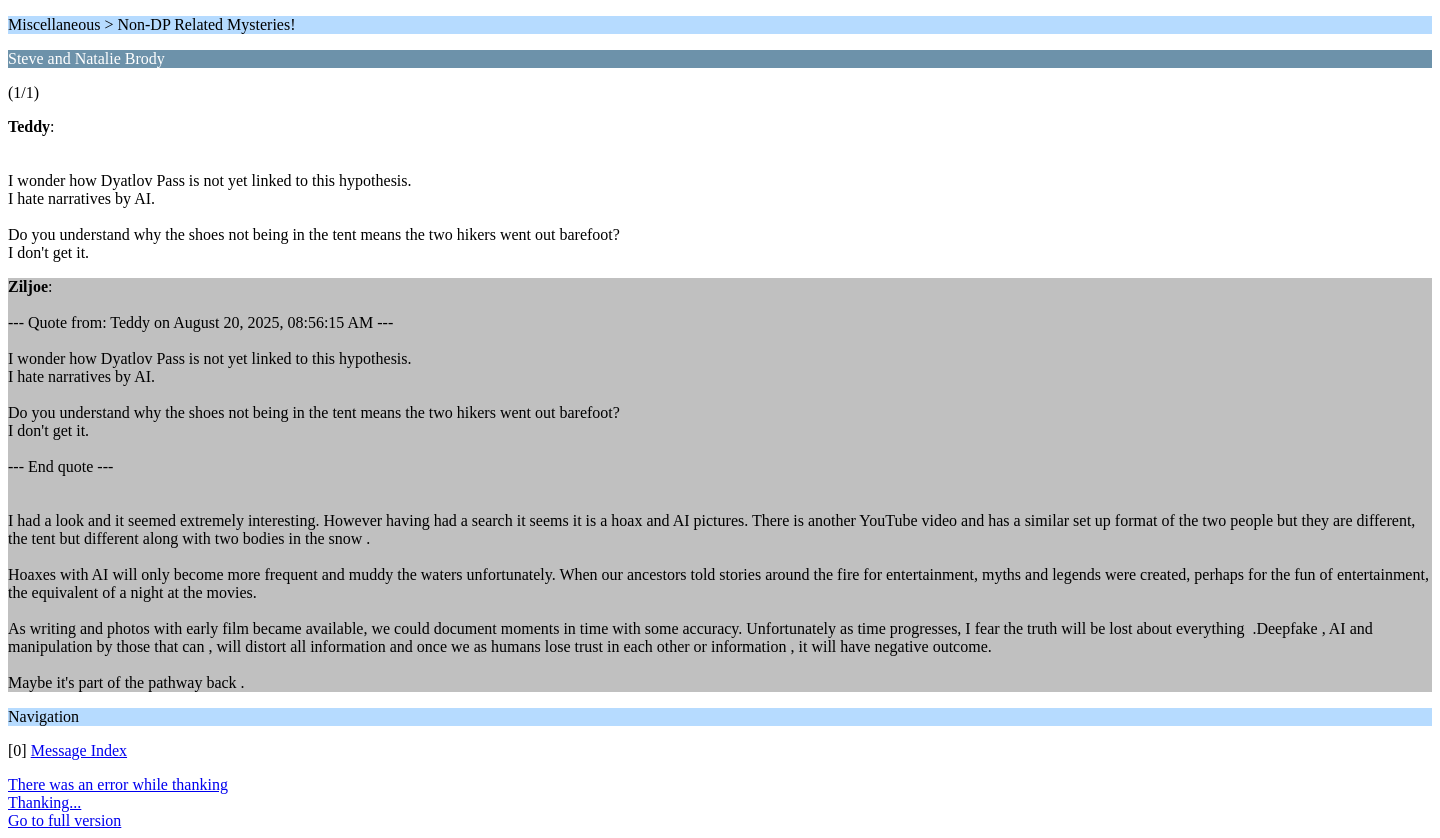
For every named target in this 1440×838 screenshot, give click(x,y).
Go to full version (64, 820)
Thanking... (44, 802)
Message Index (79, 750)
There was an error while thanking (118, 784)
